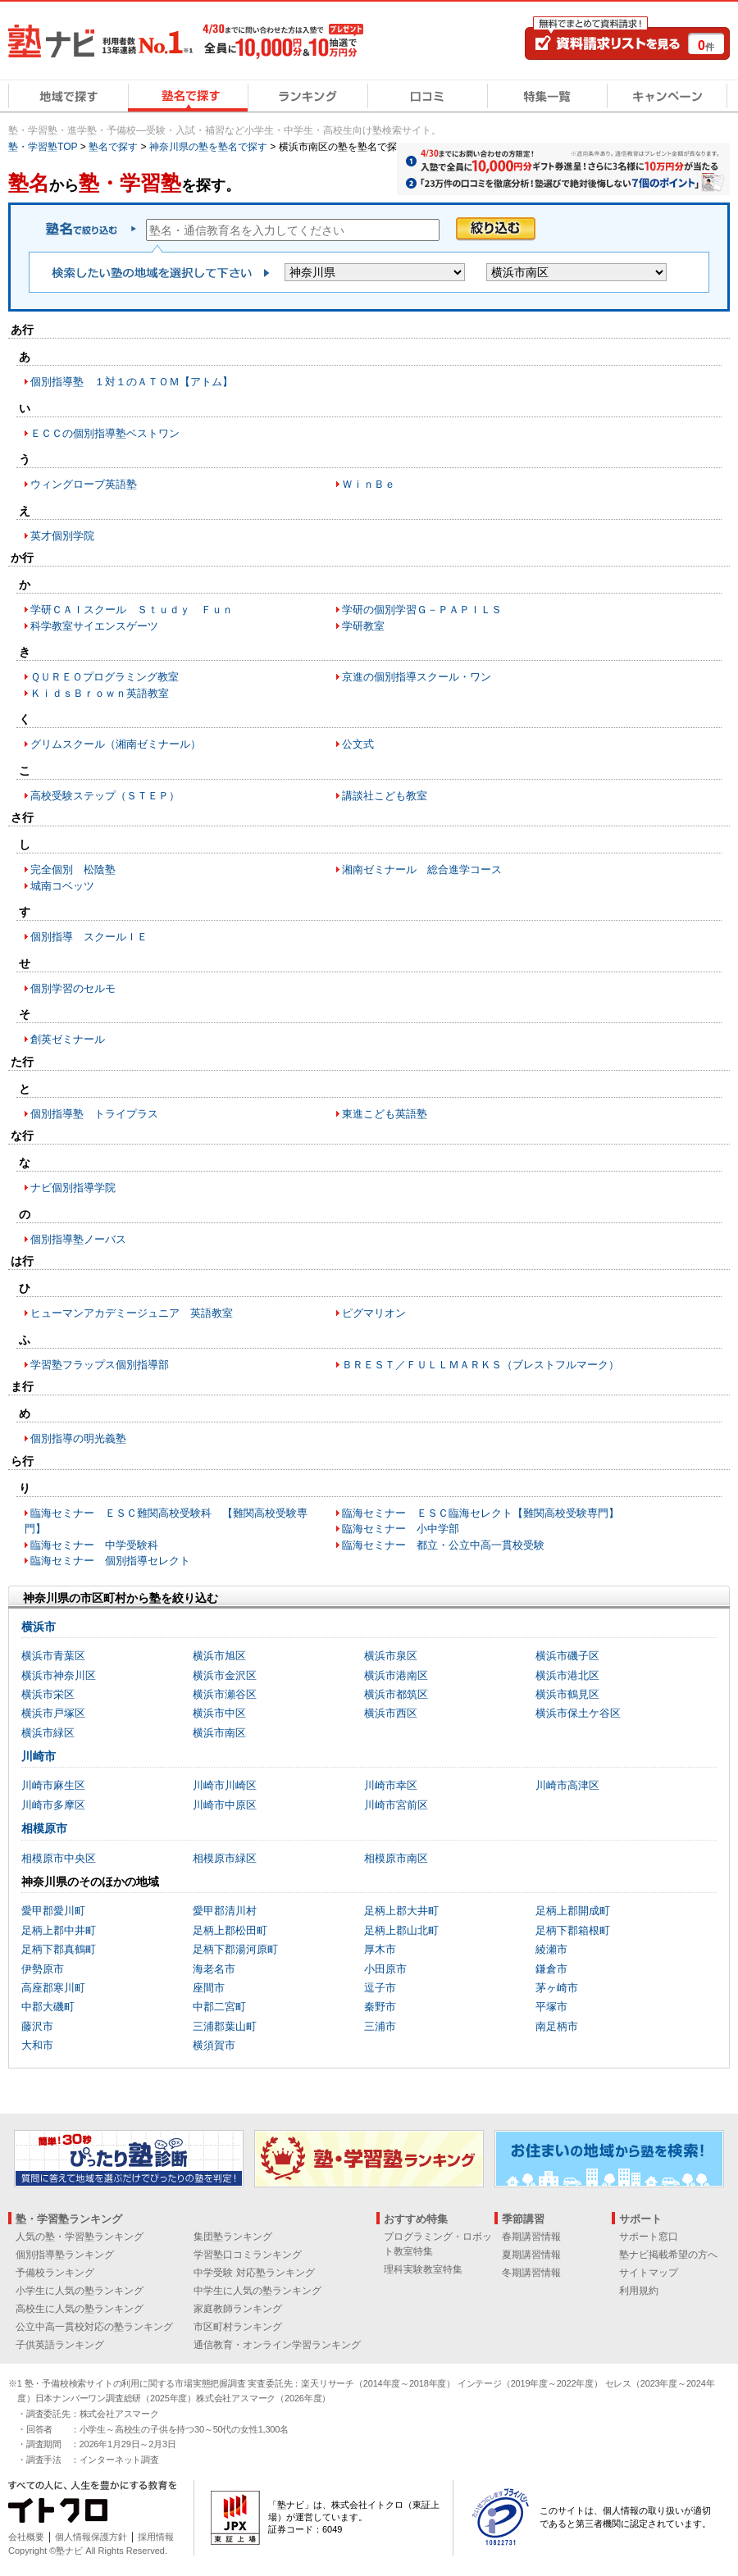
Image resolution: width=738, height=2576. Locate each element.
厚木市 (380, 1949)
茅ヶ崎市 (556, 1988)
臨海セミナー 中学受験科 (94, 1545)
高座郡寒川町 (53, 1988)
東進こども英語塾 (384, 1114)
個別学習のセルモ (73, 988)
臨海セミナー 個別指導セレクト (110, 1560)
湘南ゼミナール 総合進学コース (422, 869)
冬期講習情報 (531, 2272)
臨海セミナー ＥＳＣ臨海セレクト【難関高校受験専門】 (480, 1513)
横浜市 (38, 1626)
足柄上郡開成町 (572, 1911)
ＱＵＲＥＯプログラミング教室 (104, 677)
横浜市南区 (219, 1733)
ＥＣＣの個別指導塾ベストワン (105, 433)
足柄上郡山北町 (401, 1930)
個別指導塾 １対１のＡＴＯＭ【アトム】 (131, 381)
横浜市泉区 (390, 1656)
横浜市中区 (219, 1713)
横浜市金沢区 (225, 1675)
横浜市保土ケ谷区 (578, 1713)
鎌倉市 (551, 1969)
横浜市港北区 (567, 1675)
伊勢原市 (42, 1969)
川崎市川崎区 (225, 1785)
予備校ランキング (55, 2272)
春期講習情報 (531, 2236)
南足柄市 (556, 2026)
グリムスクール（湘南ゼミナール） (115, 744)
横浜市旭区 (219, 1656)
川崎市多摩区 (53, 1805)
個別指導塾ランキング (65, 2254)
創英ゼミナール (67, 1039)
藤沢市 (37, 2026)
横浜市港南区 (396, 1675)
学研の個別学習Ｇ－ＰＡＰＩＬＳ (422, 609)
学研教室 (363, 626)
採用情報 (156, 2537)
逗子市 (380, 1988)
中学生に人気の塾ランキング (257, 2290)
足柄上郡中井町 (58, 1930)
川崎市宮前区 (396, 1805)
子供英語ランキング (60, 2345)
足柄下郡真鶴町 (58, 1949)
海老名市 (214, 1969)
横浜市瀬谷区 (225, 1694)
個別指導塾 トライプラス (94, 1114)
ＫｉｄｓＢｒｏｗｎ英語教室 (99, 693)
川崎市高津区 (567, 1785)
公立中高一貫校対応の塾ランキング (94, 2327)
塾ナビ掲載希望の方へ (668, 2254)
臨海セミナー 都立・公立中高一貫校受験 (443, 1545)
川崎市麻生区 (53, 1785)
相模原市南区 (396, 1858)
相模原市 (44, 1828)
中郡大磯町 (48, 2006)
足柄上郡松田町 (230, 1930)
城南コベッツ (62, 886)
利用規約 (638, 2290)
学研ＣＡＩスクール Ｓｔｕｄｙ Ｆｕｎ (131, 609)
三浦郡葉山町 (225, 2026)
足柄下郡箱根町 (572, 1930)
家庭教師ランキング (238, 2308)
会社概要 (26, 2537)
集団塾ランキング (233, 2236)
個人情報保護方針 (91, 2537)
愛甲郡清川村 (225, 1911)
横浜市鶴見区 (567, 1694)
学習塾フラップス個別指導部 (99, 1365)
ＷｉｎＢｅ (368, 484)
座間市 (209, 1988)
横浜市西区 (390, 1713)
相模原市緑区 (225, 1858)
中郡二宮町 (219, 2006)
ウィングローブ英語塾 (83, 484)
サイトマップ (648, 2272)
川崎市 (38, 1756)
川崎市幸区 (390, 1785)
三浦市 (380, 2026)
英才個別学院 (62, 536)
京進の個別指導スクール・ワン (416, 677)
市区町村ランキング (238, 2327)
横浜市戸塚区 (53, 1713)
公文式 (358, 744)
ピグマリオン (374, 1313)
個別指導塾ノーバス (78, 1239)
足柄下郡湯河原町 (235, 1949)
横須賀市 (214, 2045)
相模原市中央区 (58, 1858)
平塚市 (551, 2006)
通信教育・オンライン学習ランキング (277, 2345)
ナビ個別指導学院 (73, 1187)
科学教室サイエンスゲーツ (94, 626)
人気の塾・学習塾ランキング (80, 2236)
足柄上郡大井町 (401, 1911)
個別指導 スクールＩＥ (89, 937)
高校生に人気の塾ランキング (80, 2308)
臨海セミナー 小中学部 (400, 1528)
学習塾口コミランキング (248, 2254)
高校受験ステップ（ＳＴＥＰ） (105, 796)
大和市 (37, 2045)
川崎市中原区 (225, 1805)
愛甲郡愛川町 (53, 1911)
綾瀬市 (551, 1949)
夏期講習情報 (531, 2254)
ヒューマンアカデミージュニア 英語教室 (131, 1313)
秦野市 (380, 2006)
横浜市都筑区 (396, 1694)
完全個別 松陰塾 (73, 869)
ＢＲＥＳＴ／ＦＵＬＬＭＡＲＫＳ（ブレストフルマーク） (480, 1365)
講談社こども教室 (384, 796)
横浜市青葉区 (53, 1656)
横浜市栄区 (48, 1694)
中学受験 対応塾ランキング (254, 2272)
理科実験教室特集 (423, 2269)
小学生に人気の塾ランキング (80, 2290)
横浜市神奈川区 (58, 1675)
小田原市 (385, 1969)
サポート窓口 (648, 2236)
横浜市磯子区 (567, 1656)
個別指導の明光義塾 (78, 1438)
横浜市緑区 (48, 1733)
